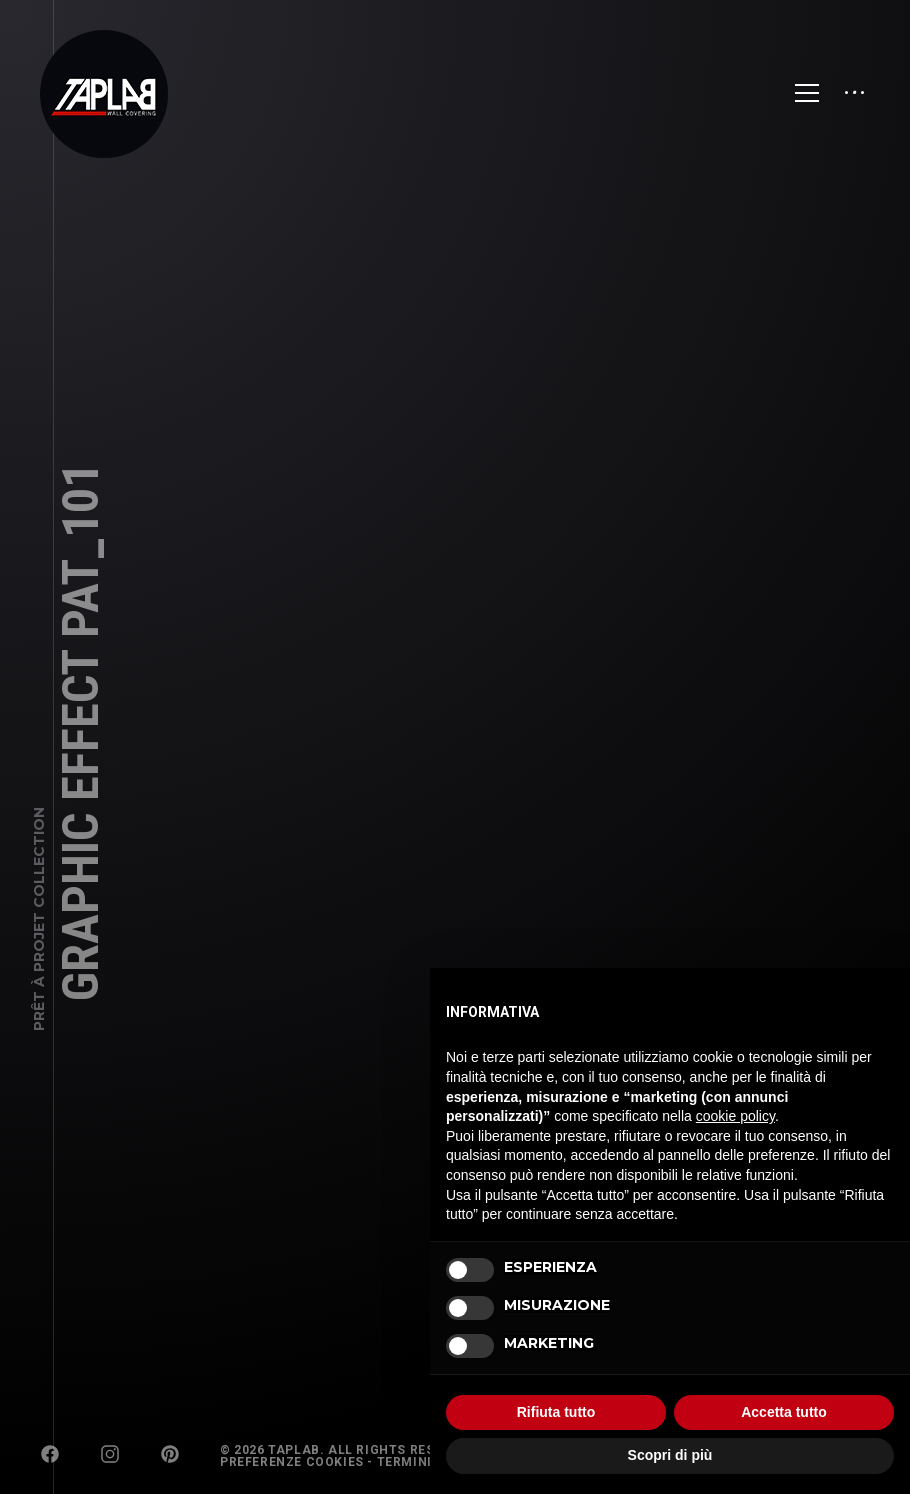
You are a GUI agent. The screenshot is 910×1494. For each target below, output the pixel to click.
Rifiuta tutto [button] (556, 1412)
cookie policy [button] (735, 1116)
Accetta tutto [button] (784, 1412)
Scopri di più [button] (670, 1455)
